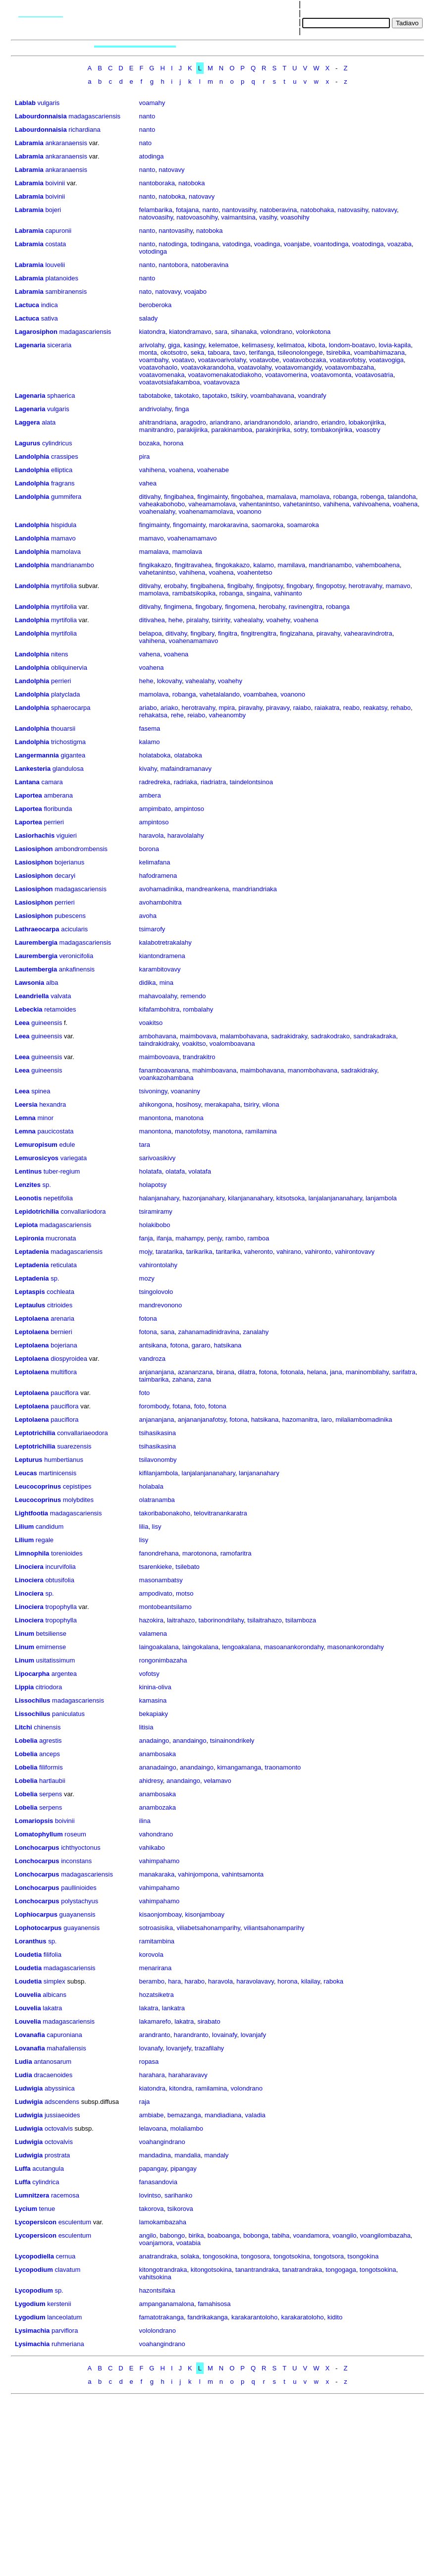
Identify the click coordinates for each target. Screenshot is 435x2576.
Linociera (29, 1566)
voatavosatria (374, 374)
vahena (150, 654)
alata (48, 422)
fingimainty (212, 496)
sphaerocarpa (71, 707)
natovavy (171, 169)
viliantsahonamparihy (274, 1928)
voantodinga (331, 244)
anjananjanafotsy (202, 1419)
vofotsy (149, 1673)
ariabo (148, 707)
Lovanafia (30, 2035)
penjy (214, 1238)
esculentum (74, 2222)
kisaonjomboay (160, 1914)
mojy (145, 1251)
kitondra (180, 2088)
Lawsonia (29, 982)
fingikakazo (155, 565)
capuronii (58, 230)
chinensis (47, 1727)
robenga (372, 496)
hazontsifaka (157, 2290)
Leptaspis (30, 1291)
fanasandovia (158, 2182)
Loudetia (28, 1954)
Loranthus (31, 1941)
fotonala (291, 1372)
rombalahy (198, 1009)
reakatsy (375, 707)
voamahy (152, 103)
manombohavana (312, 1070)
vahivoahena (371, 504)
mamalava (281, 496)
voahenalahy (157, 511)
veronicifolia (76, 956)
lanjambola (381, 1198)
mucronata (61, 1238)
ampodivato (155, 1593)
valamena (153, 1633)
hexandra (52, 1104)
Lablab (25, 103)
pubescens (70, 915)
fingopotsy (330, 586)
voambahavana (272, 395)
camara (51, 782)
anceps (49, 1754)
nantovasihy (239, 210)
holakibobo (154, 1225)
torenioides (67, 1553)
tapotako (215, 395)
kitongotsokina (211, 2269)
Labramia (29, 143)
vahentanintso (259, 504)
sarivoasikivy (157, 1158)
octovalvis (59, 2128)
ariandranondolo (267, 422)
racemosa (65, 2195)
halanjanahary (159, 1198)
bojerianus (69, 862)
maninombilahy (367, 1372)
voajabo (195, 291)
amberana (58, 795)
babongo (172, 2235)
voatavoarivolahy (222, 360)
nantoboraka (157, 183)
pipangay (183, 2168)
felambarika (155, 210)
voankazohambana (166, 1077)
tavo (239, 352)
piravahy (328, 633)
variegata (73, 1158)
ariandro (306, 422)
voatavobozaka (304, 360)
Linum (24, 1633)
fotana (181, 1406)
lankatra (173, 2008)
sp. (47, 1184)
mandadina (155, 2155)
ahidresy (151, 1780)
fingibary (202, 633)
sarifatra (403, 1372)
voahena (181, 470)
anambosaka (157, 1754)
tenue (47, 2208)
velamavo (217, 1780)
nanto (147, 116)
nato (145, 143)
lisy (157, 1526)
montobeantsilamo (165, 1606)
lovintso (150, 2195)
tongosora (255, 2256)
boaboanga (224, 2235)
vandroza (152, 1358)
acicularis (74, 929)
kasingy (194, 345)
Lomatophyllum (39, 1834)
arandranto (154, 2035)
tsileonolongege (300, 352)
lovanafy (151, 2048)
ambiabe (151, 2115)
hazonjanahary (203, 1198)
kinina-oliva (155, 1687)
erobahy (175, 586)
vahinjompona (198, 1874)
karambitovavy (160, 969)
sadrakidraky (289, 1036)
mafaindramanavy (186, 768)
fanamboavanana (164, 1070)
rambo (234, 1238)
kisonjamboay (205, 1914)
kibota (317, 345)
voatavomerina (286, 374)
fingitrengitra (258, 633)
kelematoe (223, 345)
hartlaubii (52, 1780)
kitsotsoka (290, 1198)
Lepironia (29, 1238)
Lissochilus (33, 1700)
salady (148, 318)
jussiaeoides (62, 2115)
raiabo (302, 707)
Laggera (27, 422)
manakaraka (157, 1874)
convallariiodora (83, 1211)
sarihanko (178, 2195)
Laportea (28, 795)
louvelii (55, 264)
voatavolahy (254, 367)
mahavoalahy (158, 996)
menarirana (155, 1968)
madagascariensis (94, 116)
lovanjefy (178, 2048)
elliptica (61, 470)
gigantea (72, 755)
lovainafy (224, 2035)
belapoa (150, 633)
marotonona (199, 1553)
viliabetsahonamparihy (208, 1928)
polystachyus (79, 1901)
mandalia (187, 2155)
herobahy (272, 606)
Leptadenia (32, 1251)
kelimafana (154, 862)
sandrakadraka (374, 1036)
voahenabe (213, 470)
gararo (201, 1345)
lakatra (52, 2008)
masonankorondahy (355, 1647)
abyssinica (60, 2088)
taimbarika (154, 1379)
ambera (150, 795)
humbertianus (63, 1459)
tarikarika (199, 1251)
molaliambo (186, 2128)
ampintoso (189, 808)
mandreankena (207, 889)
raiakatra (327, 707)
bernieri (61, 1332)
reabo (351, 707)
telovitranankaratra (220, 1513)
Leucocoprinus (38, 1486)
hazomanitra (300, 1419)
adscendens (62, 2101)
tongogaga (341, 2269)
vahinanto (288, 593)
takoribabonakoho (164, 1513)
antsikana (153, 1345)
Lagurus (27, 443)
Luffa (23, 2168)
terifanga (261, 352)
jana (336, 1372)
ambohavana (157, 1036)
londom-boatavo (352, 345)
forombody (154, 1406)
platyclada (65, 694)
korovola (151, 1954)
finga (182, 409)
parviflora (65, 2330)
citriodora (49, 1687)
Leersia (26, 1104)
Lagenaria (30, 345)
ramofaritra (236, 1553)
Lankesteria (33, 768)
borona (149, 849)
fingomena (240, 606)
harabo (194, 1981)
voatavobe (264, 360)
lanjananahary (259, 1473)
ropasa (149, 2061)
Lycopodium (34, 2269)
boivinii (55, 183)
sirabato (208, 2021)
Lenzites (28, 1184)
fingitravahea (193, 565)
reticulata (64, 1265)
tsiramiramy (155, 1211)
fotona (148, 1318)
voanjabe (297, 244)
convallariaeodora (82, 1433)
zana (204, 1379)
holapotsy (153, 1184)
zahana (183, 1379)
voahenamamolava (206, 511)
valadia (255, 2115)
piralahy (197, 620)
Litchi (23, 1727)
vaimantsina (238, 217)
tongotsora (329, 2256)
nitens (59, 654)
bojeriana (64, 1345)
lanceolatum (64, 2317)
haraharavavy (188, 2075)
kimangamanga (239, 1767)
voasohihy (295, 217)
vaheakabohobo (162, 504)
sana (167, 1332)
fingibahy (240, 586)
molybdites (78, 1499)
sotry (300, 429)
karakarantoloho (254, 2317)
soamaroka (303, 525)
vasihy (268, 217)
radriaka (185, 782)
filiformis (51, 1767)
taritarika (228, 1251)
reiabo (196, 715)
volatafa (199, 1171)
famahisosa (214, 2304)
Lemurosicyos (36, 1158)
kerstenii (59, 2304)
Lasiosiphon (34, 849)
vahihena (152, 470)
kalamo (263, 565)
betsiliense (51, 1633)
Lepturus (29, 1459)
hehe (175, 620)
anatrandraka (158, 2256)
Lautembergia (36, 969)
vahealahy (248, 620)
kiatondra (152, 331)
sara (221, 331)
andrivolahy (155, 409)
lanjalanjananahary (335, 1198)
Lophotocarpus (38, 1928)
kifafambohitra (159, 1009)
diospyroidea (69, 1358)
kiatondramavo (190, 331)
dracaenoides (53, 2075)
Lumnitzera (32, 2195)
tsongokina (363, 2256)
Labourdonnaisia (41, 116)
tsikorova (180, 2208)
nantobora (173, 264)
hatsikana (228, 1345)
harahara (152, 2075)
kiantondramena (162, 956)
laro (326, 1419)
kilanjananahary (250, 1198)
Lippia (24, 1687)
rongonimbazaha (163, 1660)
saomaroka (267, 525)
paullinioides (79, 1887)
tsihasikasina (157, 1433)
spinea (40, 1091)
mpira (227, 707)
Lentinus (28, 1171)
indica (49, 305)
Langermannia (37, 755)
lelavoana (153, 2128)
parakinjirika (273, 429)
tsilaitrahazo (264, 1620)
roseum (75, 1834)
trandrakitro (199, 1057)
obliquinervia (69, 667)
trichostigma (68, 742)
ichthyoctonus (81, 1847)
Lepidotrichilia (37, 1211)
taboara (218, 352)
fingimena (178, 606)
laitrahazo (181, 1620)
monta (148, 352)
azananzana (195, 1372)
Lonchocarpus (37, 1847)
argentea (64, 1673)
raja (144, 2101)
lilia (144, 1526)
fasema (150, 728)
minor (45, 1118)
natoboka (191, 183)
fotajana (187, 210)
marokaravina (228, 525)
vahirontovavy (355, 1251)
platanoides (61, 278)
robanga (345, 496)
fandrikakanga (207, 2317)
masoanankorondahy (294, 1647)
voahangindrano (162, 2142)
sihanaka (244, 331)
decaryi (64, 875)
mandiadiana (223, 2115)
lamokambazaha (162, 2222)
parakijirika (192, 429)
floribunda (58, 808)
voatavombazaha (349, 367)
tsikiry (239, 395)
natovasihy (353, 210)
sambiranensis (66, 291)
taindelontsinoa (250, 782)
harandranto (191, 2035)
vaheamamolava (211, 504)
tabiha (280, 2235)
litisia (146, 1727)
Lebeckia (29, 1009)
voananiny (185, 1091)
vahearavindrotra (368, 633)
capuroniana (64, 2035)
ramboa (258, 1238)
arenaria (62, 1318)
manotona (189, 1118)
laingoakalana (159, 1647)
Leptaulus (30, 1305)
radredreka (154, 782)
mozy (147, 1278)
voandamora (311, 2235)
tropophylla (61, 1606)
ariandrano (225, 422)
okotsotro (174, 352)
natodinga (173, 244)
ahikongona (155, 1104)
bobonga (256, 2235)
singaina (258, 593)
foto (144, 1392)
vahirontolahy (158, 1265)
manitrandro (156, 429)
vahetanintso (301, 504)
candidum (49, 1526)
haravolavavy (255, 1981)
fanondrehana (159, 1553)
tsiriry (251, 1104)
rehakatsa (153, 715)
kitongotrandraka (163, 2269)
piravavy (277, 707)
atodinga (151, 156)
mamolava (314, 496)
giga (174, 345)
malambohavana (244, 1036)
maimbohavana (262, 1070)
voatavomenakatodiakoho (225, 374)
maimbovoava (159, 1057)
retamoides (60, 1009)
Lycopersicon (35, 2222)
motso (184, 1593)
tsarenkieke (155, 1566)
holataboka (155, 755)
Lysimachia (32, 2330)
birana (225, 1372)
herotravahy (365, 586)
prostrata (57, 2155)
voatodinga (368, 244)
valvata (61, 996)
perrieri (61, 681)
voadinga (267, 244)
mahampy (189, 1238)
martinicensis (57, 1473)
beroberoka (155, 305)
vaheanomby (227, 715)
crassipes (64, 456)
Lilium (24, 1526)
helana (316, 1372)
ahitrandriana (158, 422)
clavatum (67, 2269)
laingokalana (200, 1647)
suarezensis (74, 1446)
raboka (333, 1981)
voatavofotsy (347, 360)
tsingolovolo (156, 1291)
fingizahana (296, 633)
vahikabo (152, 1847)
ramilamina (261, 1131)
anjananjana (156, 1372)
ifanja (164, 1238)
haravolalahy (185, 835)
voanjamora (156, 2243)
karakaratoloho (302, 2317)
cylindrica (45, 2182)
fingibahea (179, 496)
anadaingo (154, 1740)
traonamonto (283, 1767)
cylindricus (57, 443)
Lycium (26, 2208)
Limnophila (32, 1553)
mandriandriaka (254, 889)
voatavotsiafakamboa (169, 382)
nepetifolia (58, 1198)
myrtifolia (64, 586)
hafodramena (158, 875)
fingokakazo (233, 565)
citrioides (59, 1305)
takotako (186, 395)
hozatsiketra (156, 1994)
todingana (205, 244)
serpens (50, 1794)
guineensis (46, 1022)
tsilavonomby (158, 1459)
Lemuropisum (36, 1144)
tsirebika (338, 352)
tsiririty (221, 620)
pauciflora (64, 1392)
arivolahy (151, 345)
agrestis (50, 1740)
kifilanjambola (158, 1473)
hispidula (63, 525)
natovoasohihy (197, 217)
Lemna (25, 1118)
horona (173, 443)
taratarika (169, 1251)
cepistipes (77, 1486)
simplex (54, 1981)
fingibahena (206, 586)
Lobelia (26, 1740)
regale (45, 1540)
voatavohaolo (158, 367)
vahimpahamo (159, 1861)
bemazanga (184, 2115)
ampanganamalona (166, 2304)
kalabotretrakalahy (165, 942)
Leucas (26, 1473)
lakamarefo (155, 2021)
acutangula (48, 2168)
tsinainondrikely (232, 1740)
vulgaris (48, 103)
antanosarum (52, 2061)
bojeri (53, 210)
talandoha (401, 496)
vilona (270, 1104)
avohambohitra (160, 902)
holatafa (150, 1171)
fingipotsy (269, 586)
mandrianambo (72, 565)
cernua (66, 2256)
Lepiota (26, 1225)
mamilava (291, 565)
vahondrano (156, 1834)
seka (197, 352)
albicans (54, 1994)
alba (52, 982)
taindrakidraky (159, 1043)
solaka (189, 2256)
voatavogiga (386, 360)
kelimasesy (257, 345)
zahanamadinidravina (208, 1332)
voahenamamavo (192, 538)
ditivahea (152, 620)
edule (67, 1144)
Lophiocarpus (36, 1914)
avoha (148, 915)
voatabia (188, 2243)
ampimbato (155, 808)
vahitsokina (155, 2277)
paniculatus (68, 1713)
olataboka (188, 755)
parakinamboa (232, 429)
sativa (49, 318)
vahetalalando (220, 694)
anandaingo (190, 1740)
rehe (177, 715)
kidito (334, 2317)
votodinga (153, 251)
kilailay (310, 1981)
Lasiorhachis (34, 835)
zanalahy (256, 1332)
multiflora (64, 1372)
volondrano (276, 331)
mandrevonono (160, 1305)
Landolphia (32, 456)
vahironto (318, 1251)
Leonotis (28, 1198)
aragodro (193, 422)
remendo (193, 996)
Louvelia (28, 1994)
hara (174, 1981)
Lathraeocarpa (37, 929)
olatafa (175, 1171)
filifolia (52, 1954)
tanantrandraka (256, 2269)
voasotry (368, 429)
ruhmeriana (68, 2344)
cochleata (60, 1291)
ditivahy (150, 496)
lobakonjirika (366, 422)
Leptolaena (32, 1318)
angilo (148, 2235)
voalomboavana (232, 1043)
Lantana (27, 782)
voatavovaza (222, 382)
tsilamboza (300, 1620)
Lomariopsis (34, 1821)
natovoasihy (156, 217)
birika (196, 2235)
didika (147, 982)
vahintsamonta (243, 1874)
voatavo (183, 360)
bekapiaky (153, 1713)
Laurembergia (36, 942)
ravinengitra (306, 606)
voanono (249, 511)
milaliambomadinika (363, 1419)
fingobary (299, 586)
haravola (151, 835)
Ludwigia (29, 2088)
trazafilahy (209, 2048)
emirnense (51, 1647)
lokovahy (169, 681)
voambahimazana (379, 352)
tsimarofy (152, 929)
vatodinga (236, 244)
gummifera (66, 496)
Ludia (23, 2061)
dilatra (246, 1372)
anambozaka (157, 1807)
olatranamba (157, 1499)
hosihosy (188, 1104)
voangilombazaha (385, 2235)
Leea (22, 1022)
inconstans (76, 1861)
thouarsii (63, 728)
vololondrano (157, 2330)
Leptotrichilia (35, 1433)
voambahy (153, 360)
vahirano (288, 1251)
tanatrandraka (302, 2269)
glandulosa (68, 768)
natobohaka (317, 210)
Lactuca (27, 305)
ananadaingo (157, 1767)
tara (144, 1144)
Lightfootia (31, 1513)
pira (144, 456)
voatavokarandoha (207, 367)
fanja (146, 1238)
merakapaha (222, 1104)
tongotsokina (291, 2256)
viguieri (66, 835)
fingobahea (247, 496)
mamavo (63, 538)
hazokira (151, 1620)
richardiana (84, 129)
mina (166, 982)
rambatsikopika (194, 593)
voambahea (260, 694)
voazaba (399, 244)
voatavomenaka (162, 374)
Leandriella (32, 996)
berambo (151, 1981)
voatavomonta (331, 374)
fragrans (63, 483)
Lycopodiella (34, 2256)
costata (55, 244)
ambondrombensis (81, 849)
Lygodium (30, 2304)
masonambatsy (161, 1580)
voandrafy (312, 395)
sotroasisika (156, 1928)
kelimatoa (291, 345)
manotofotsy (192, 1131)
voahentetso (254, 572)
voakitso (151, 1022)
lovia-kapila (395, 345)
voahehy (278, 620)
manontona (155, 1118)
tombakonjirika (331, 429)
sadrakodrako (330, 1036)
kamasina (153, 1700)
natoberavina (278, 210)
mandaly (216, 2155)
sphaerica (61, 395)
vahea (148, 483)
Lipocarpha (32, 1673)
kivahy (148, 768)
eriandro (333, 422)
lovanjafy (253, 2035)
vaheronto (258, 1251)
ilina (145, 1821)
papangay (153, 2168)
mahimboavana (214, 1070)
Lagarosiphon (36, 331)
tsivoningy (153, 1091)
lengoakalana (241, 1647)
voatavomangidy (298, 367)
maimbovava (198, 1036)
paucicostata (55, 1131)
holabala (151, 1486)
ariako (169, 707)
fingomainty (189, 525)
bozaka (149, 443)
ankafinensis (77, 969)
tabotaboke (155, 395)
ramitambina (157, 1941)
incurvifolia (60, 1566)
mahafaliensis (66, 2048)
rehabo (400, 707)
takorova (151, 2208)
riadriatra (213, 782)
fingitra (227, 633)
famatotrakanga (161, 2317)
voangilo (344, 2235)
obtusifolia (59, 1580)
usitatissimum (55, 1660)
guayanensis (77, 1914)
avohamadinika (160, 889)
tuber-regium (62, 1171)
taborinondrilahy (221, 1620)
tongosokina (220, 2256)
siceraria (59, 345)
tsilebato (187, 1566)
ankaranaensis (66, 143)
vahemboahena (377, 565)
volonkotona (313, 331)
